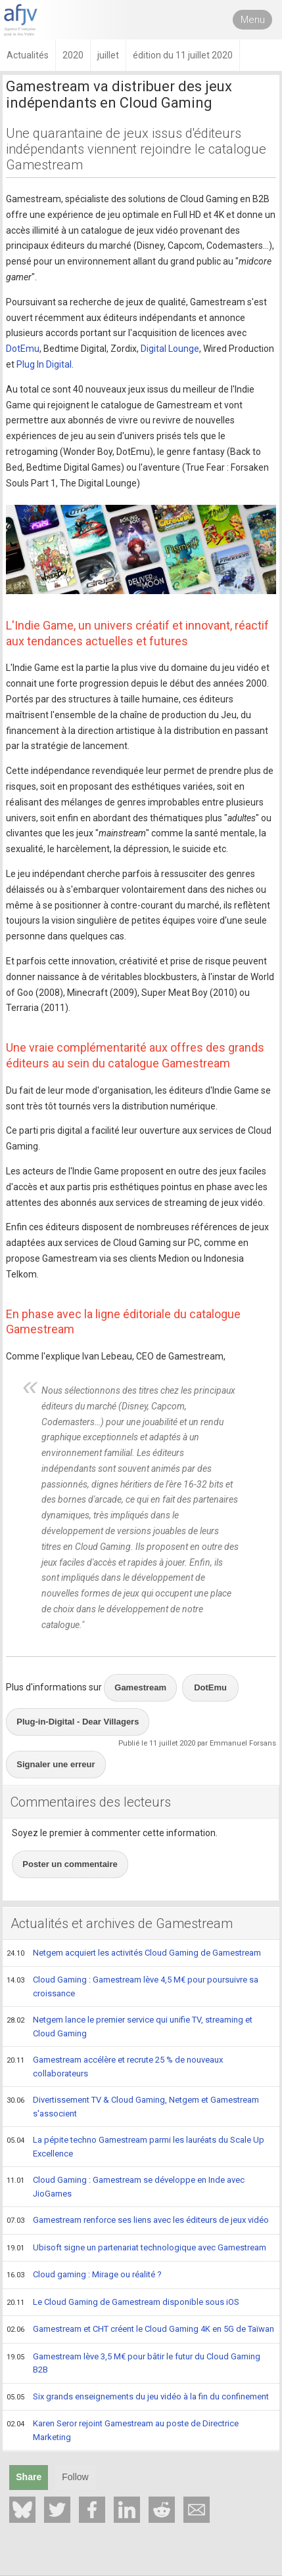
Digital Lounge (170, 348)
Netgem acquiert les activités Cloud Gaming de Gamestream (134, 1953)
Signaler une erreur (55, 1764)
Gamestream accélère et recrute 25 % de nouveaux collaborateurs (115, 2066)
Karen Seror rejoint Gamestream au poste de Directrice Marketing (123, 2430)
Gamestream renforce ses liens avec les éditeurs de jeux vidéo (138, 2220)
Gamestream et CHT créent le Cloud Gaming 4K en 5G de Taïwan (140, 2329)
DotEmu (22, 348)
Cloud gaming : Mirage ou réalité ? (84, 2275)
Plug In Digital (44, 364)
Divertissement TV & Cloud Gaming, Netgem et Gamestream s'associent (133, 2106)
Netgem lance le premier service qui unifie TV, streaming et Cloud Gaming (129, 2026)
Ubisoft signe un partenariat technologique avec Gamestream (136, 2248)
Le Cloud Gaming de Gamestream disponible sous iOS (123, 2302)
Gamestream (140, 1687)
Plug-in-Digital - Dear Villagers (77, 1722)
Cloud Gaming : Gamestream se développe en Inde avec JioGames (126, 2186)
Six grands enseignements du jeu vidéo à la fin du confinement (138, 2397)
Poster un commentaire (70, 1864)
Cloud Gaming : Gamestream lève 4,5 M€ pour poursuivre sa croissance (132, 1986)
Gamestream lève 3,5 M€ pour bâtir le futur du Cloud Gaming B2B (133, 2363)
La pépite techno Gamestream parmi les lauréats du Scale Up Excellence (135, 2146)
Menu (253, 20)
